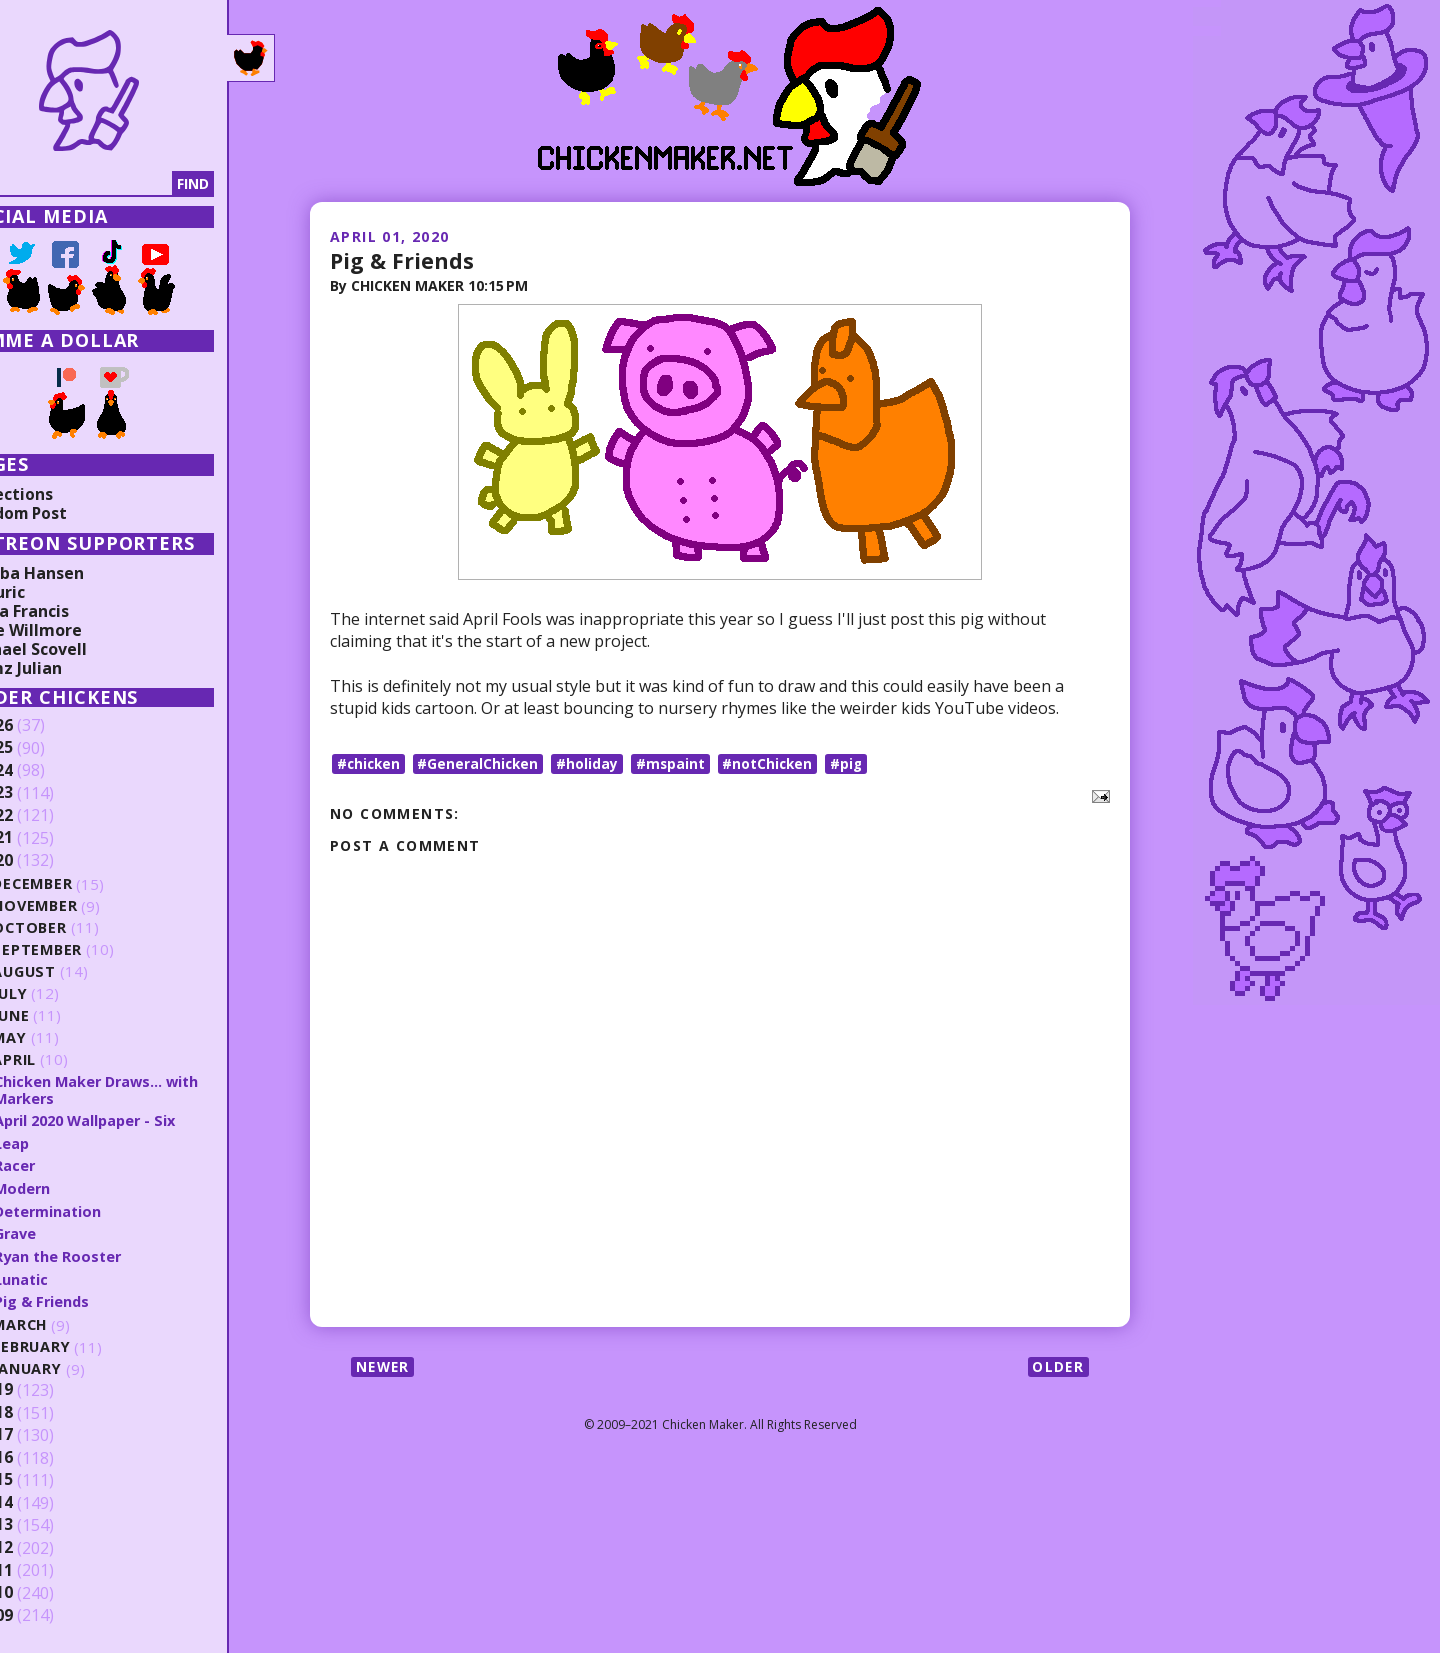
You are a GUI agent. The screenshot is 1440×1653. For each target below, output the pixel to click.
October (82, 926)
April (66, 1058)
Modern (74, 1185)
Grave (67, 1229)
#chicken (370, 763)
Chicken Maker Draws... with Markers (151, 1087)
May (62, 1036)
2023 (47, 793)
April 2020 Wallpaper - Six (141, 1118)
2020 (47, 860)
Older (1057, 1366)
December (86, 882)
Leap (63, 1140)
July (63, 992)
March (73, 1319)
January (80, 1363)
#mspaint (677, 763)
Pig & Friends (403, 259)
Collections (60, 493)
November (88, 904)
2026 (47, 725)
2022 (47, 815)
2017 (47, 1431)
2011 (47, 1566)
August (77, 970)
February (84, 1341)
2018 (47, 1408)
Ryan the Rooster (110, 1252)
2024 (47, 770)
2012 (47, 1543)
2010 (47, 1588)
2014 (47, 1498)
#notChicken (776, 763)
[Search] (119, 184)
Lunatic (72, 1274)
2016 (47, 1453)
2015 (47, 1476)
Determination (100, 1207)
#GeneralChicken (482, 763)
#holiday (593, 763)
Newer (384, 1366)
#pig (856, 763)
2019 (47, 1386)
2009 (47, 1611)
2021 (47, 838)
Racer (66, 1163)
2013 (47, 1521)
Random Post (68, 512)
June (64, 1014)
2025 (47, 748)
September (90, 948)
